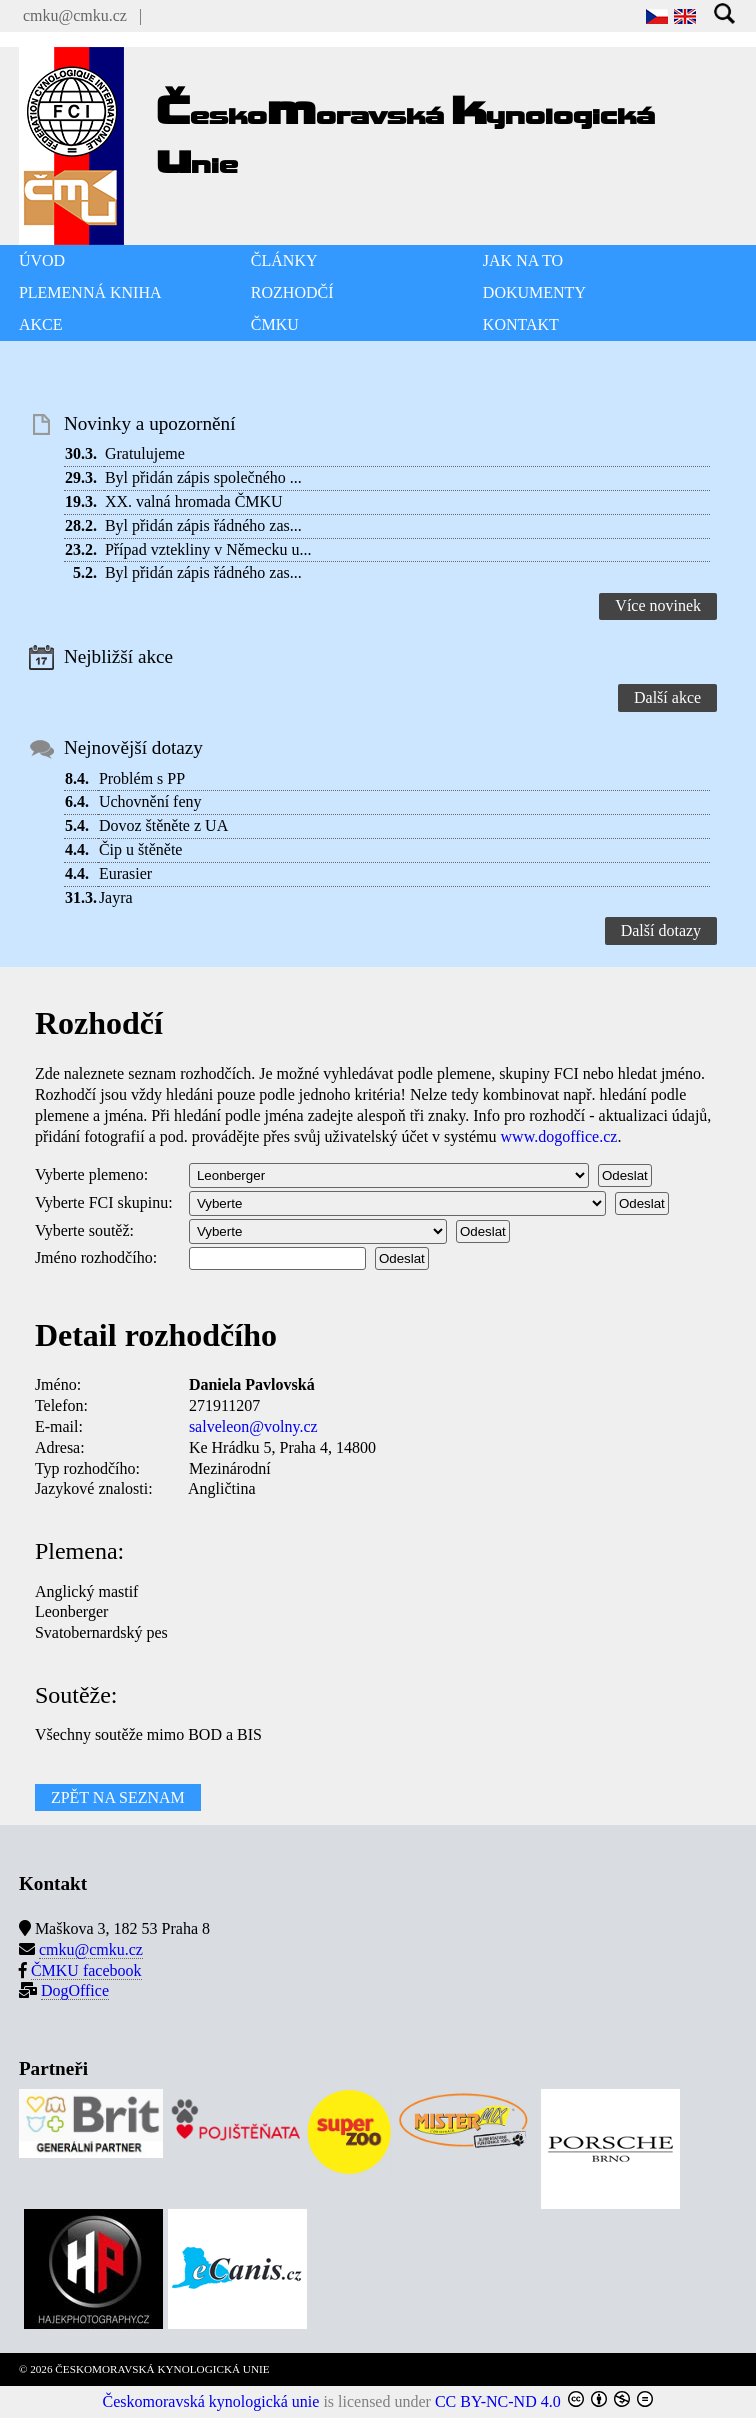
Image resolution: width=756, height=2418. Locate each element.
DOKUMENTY (534, 292)
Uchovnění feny (150, 801)
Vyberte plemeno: (91, 1174)
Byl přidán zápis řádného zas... (203, 525)
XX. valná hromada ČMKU (194, 501)
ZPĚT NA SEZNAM (118, 1797)
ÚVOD (42, 260)
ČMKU (275, 324)
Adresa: (60, 1447)
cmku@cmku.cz (75, 15)
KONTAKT (521, 324)
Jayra (116, 897)
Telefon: (61, 1405)
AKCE (41, 324)
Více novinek (658, 605)
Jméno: (58, 1384)
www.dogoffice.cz (559, 1136)
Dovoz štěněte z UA (163, 825)
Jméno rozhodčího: (96, 1257)
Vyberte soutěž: (84, 1230)
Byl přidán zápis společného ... (203, 477)
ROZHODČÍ (292, 292)
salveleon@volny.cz (253, 1426)
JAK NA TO (523, 260)
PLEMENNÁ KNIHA (90, 292)
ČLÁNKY (284, 260)
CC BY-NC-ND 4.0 (498, 2401)
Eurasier (125, 873)
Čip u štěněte (141, 849)
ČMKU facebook (86, 1970)
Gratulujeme (145, 453)
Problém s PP (142, 778)
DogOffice (75, 1990)
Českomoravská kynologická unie (211, 2401)
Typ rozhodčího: (87, 1468)
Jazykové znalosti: (94, 1488)
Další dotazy (661, 930)
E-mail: (59, 1426)
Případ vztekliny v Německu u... (208, 549)
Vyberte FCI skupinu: (104, 1202)
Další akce (667, 697)
